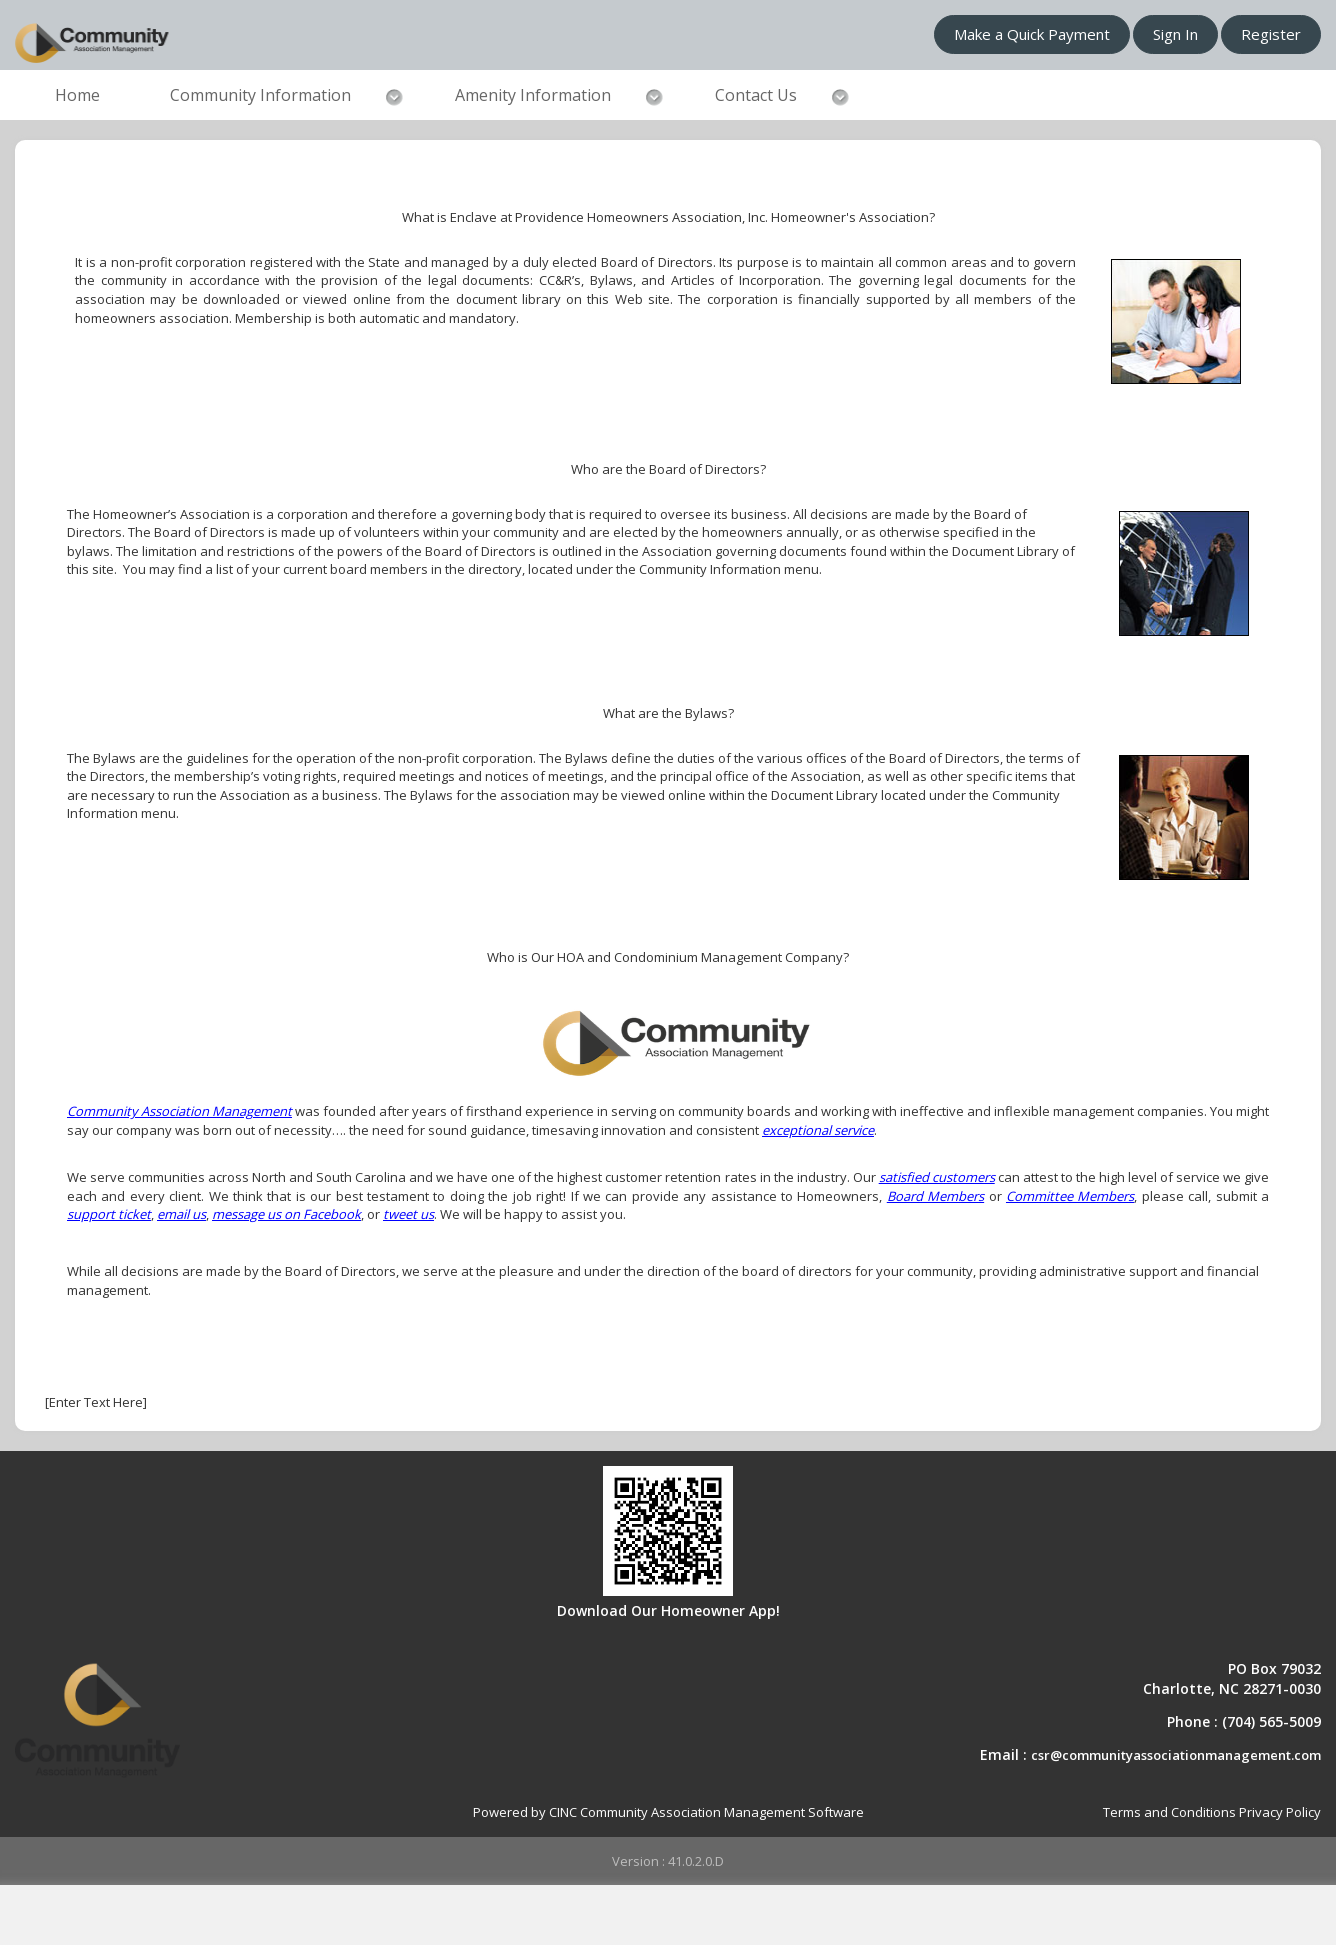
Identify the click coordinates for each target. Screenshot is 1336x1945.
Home (77, 95)
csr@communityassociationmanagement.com (1176, 1755)
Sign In (1175, 34)
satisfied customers (937, 1177)
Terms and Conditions (1169, 1812)
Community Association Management (179, 1111)
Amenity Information (533, 95)
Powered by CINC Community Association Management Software (668, 1812)
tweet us (408, 1214)
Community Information (260, 95)
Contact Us (756, 95)
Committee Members (1070, 1196)
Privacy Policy (1280, 1812)
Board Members (935, 1196)
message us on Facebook (286, 1214)
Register (1271, 34)
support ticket (109, 1214)
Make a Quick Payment (1032, 34)
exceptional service (818, 1130)
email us (181, 1214)
